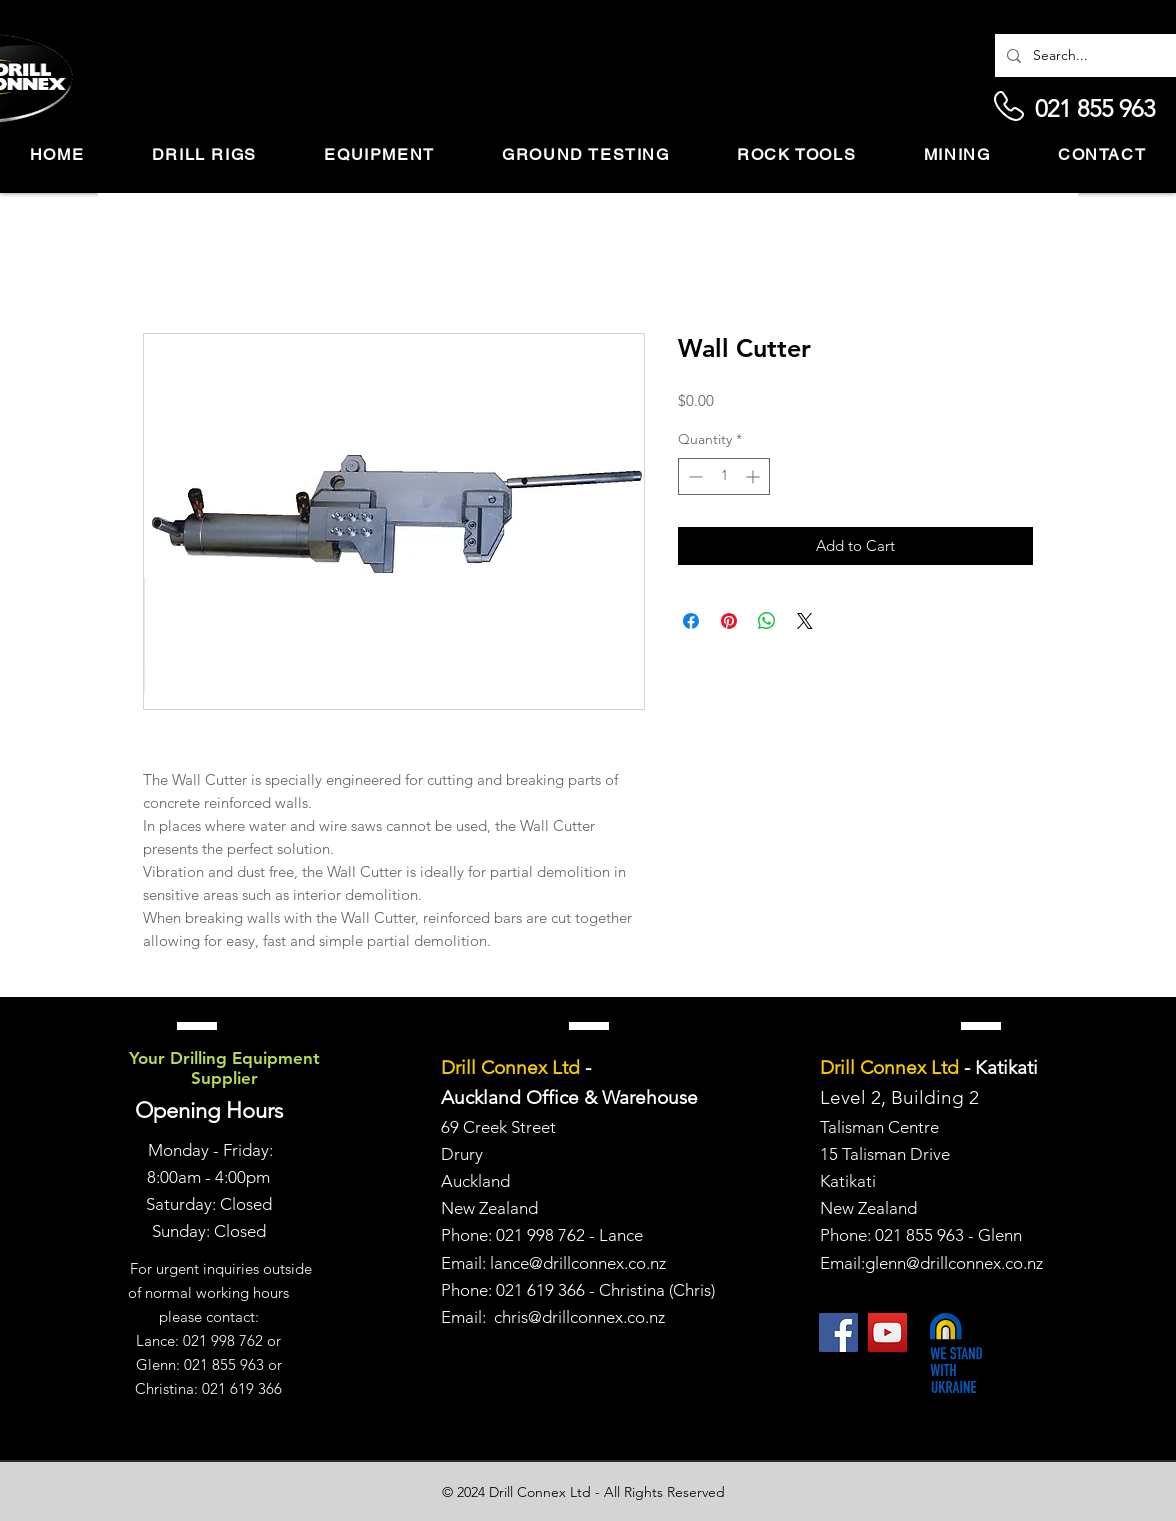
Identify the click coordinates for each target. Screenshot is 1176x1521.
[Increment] (754, 476)
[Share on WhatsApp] (767, 621)
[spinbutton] (724, 476)
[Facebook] (838, 1332)
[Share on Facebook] (691, 621)
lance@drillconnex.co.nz (578, 1263)
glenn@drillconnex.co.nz (954, 1263)
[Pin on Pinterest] (729, 621)
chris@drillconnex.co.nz (579, 1317)
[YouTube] (887, 1332)
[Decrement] (693, 476)
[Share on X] (805, 621)
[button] (204, 155)
